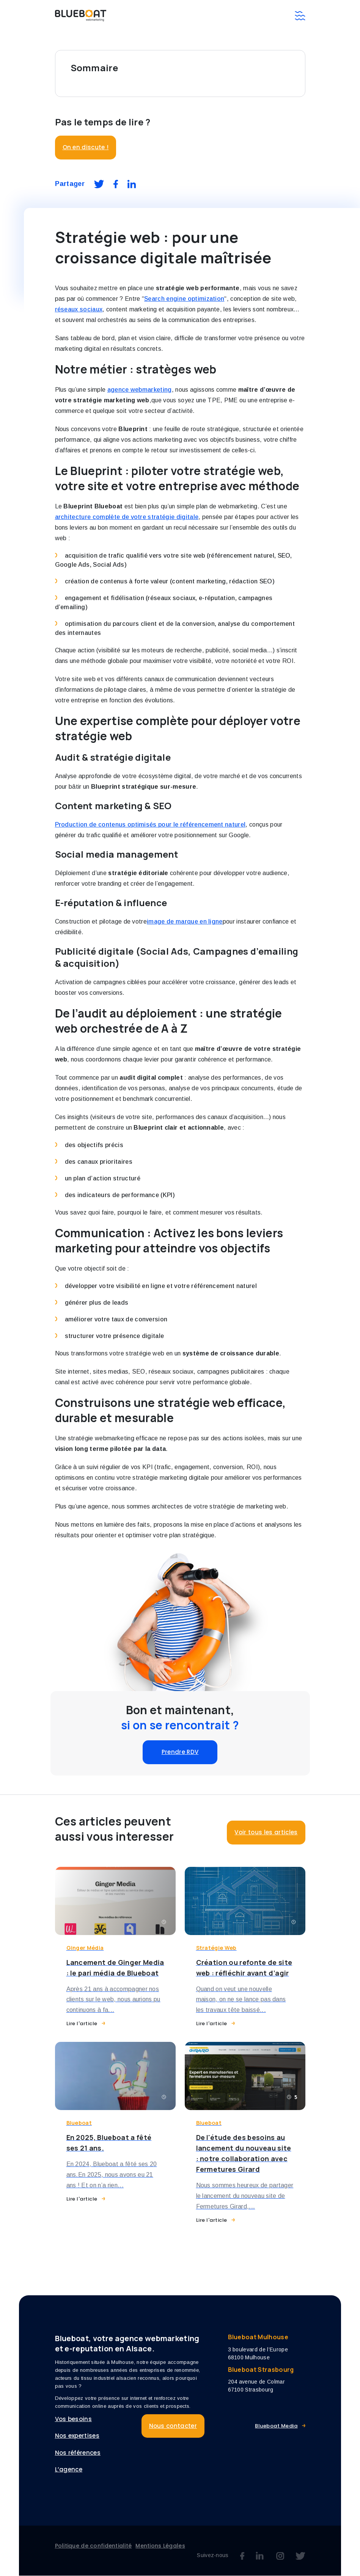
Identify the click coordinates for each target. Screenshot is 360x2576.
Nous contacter (173, 2426)
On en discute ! (86, 147)
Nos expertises (77, 2436)
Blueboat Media (276, 2425)
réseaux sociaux (79, 309)
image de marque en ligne (185, 921)
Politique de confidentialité (93, 2545)
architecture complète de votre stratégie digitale (127, 517)
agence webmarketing (139, 389)
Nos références (78, 2453)
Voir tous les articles (265, 1832)
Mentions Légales (160, 2545)
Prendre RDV (180, 1752)
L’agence (69, 2470)
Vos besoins (73, 2419)
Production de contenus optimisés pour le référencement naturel (150, 824)
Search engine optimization (184, 298)
